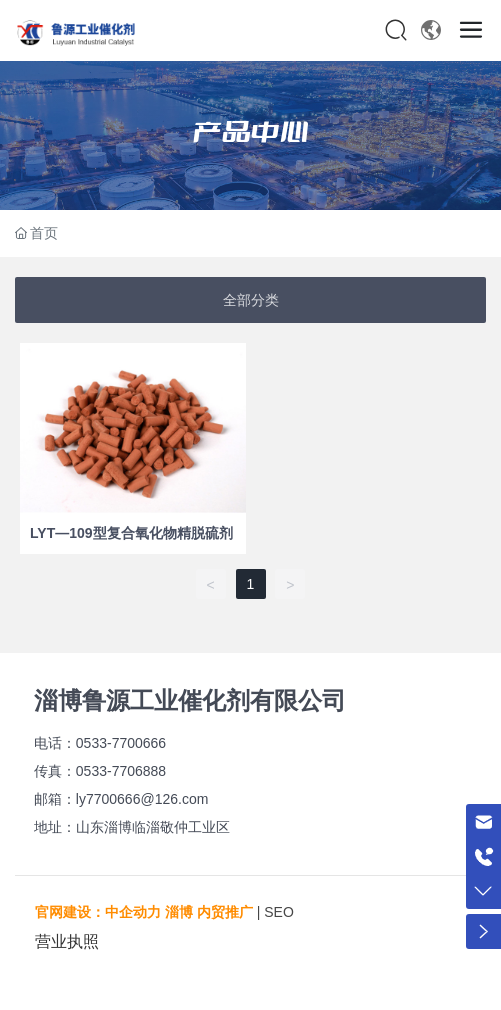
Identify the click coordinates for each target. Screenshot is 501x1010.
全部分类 (251, 300)
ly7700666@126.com (142, 799)
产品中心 (251, 132)
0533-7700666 (121, 743)
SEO (279, 912)
